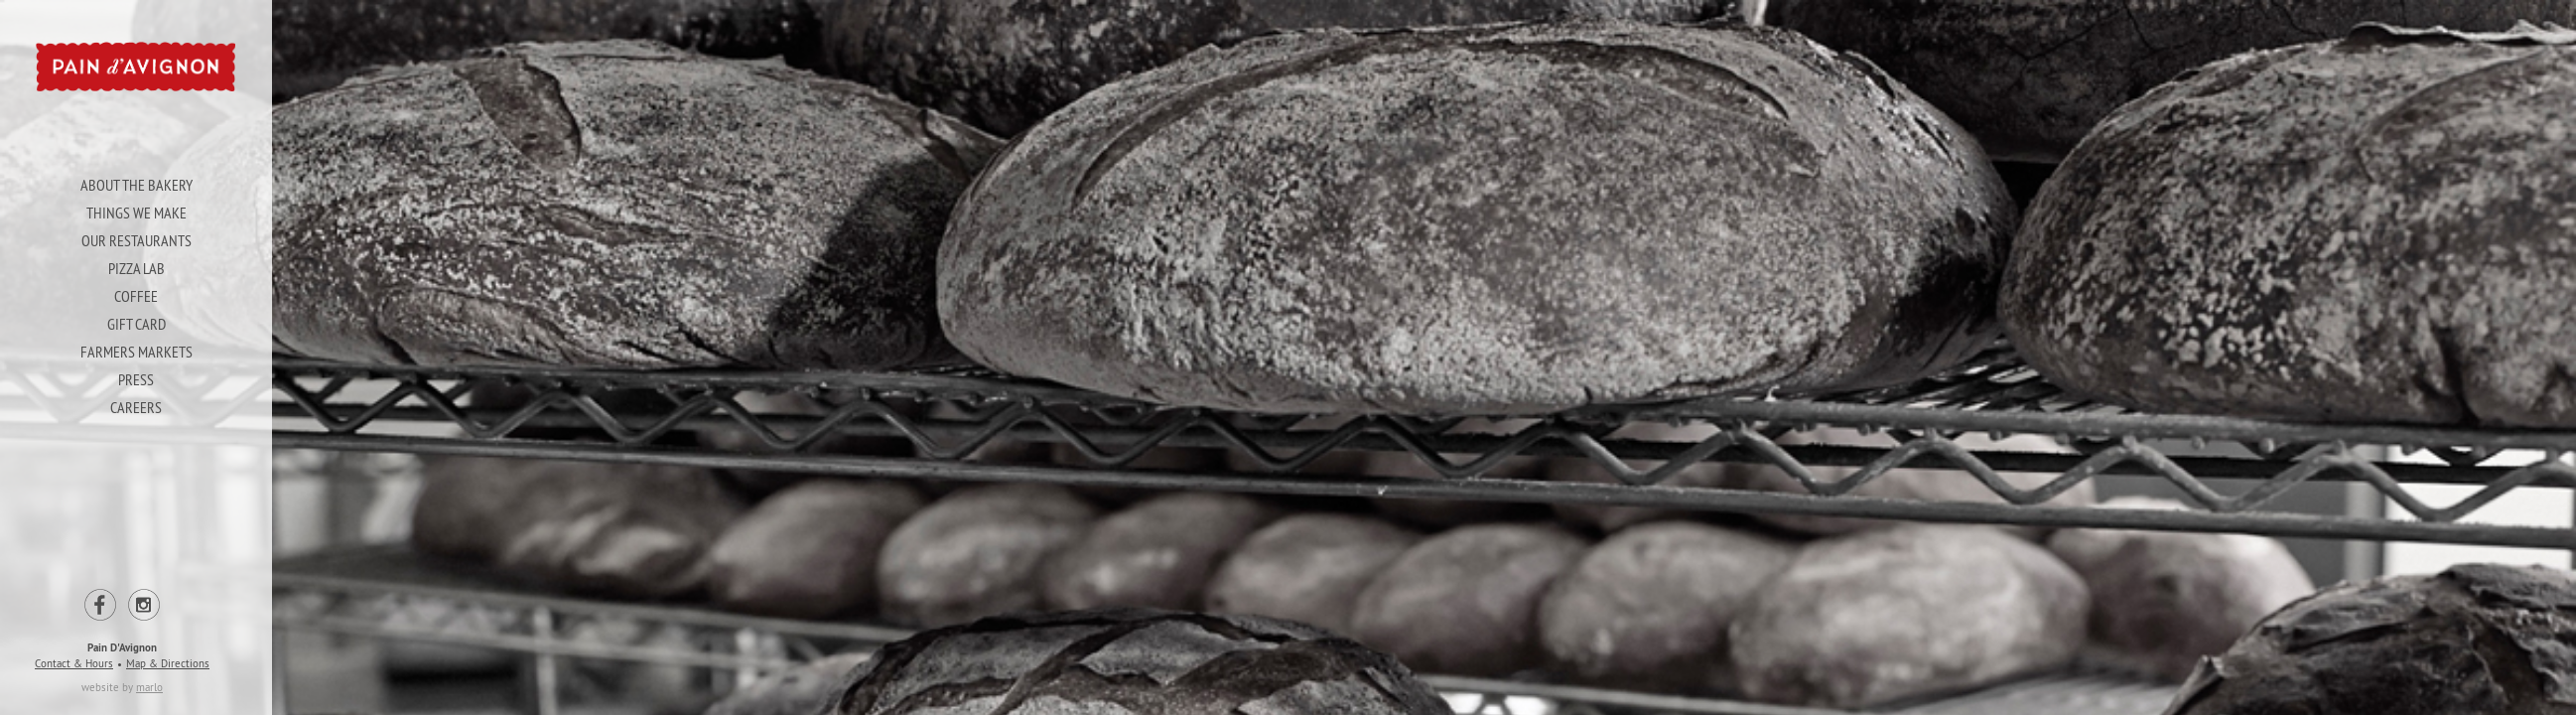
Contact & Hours (73, 663)
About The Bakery (135, 185)
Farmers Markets (135, 351)
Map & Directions (166, 663)
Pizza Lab (135, 268)
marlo (148, 687)
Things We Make (135, 212)
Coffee (135, 296)
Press (135, 379)
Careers (135, 407)
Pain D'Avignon (121, 647)
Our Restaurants (135, 240)
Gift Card (135, 324)
